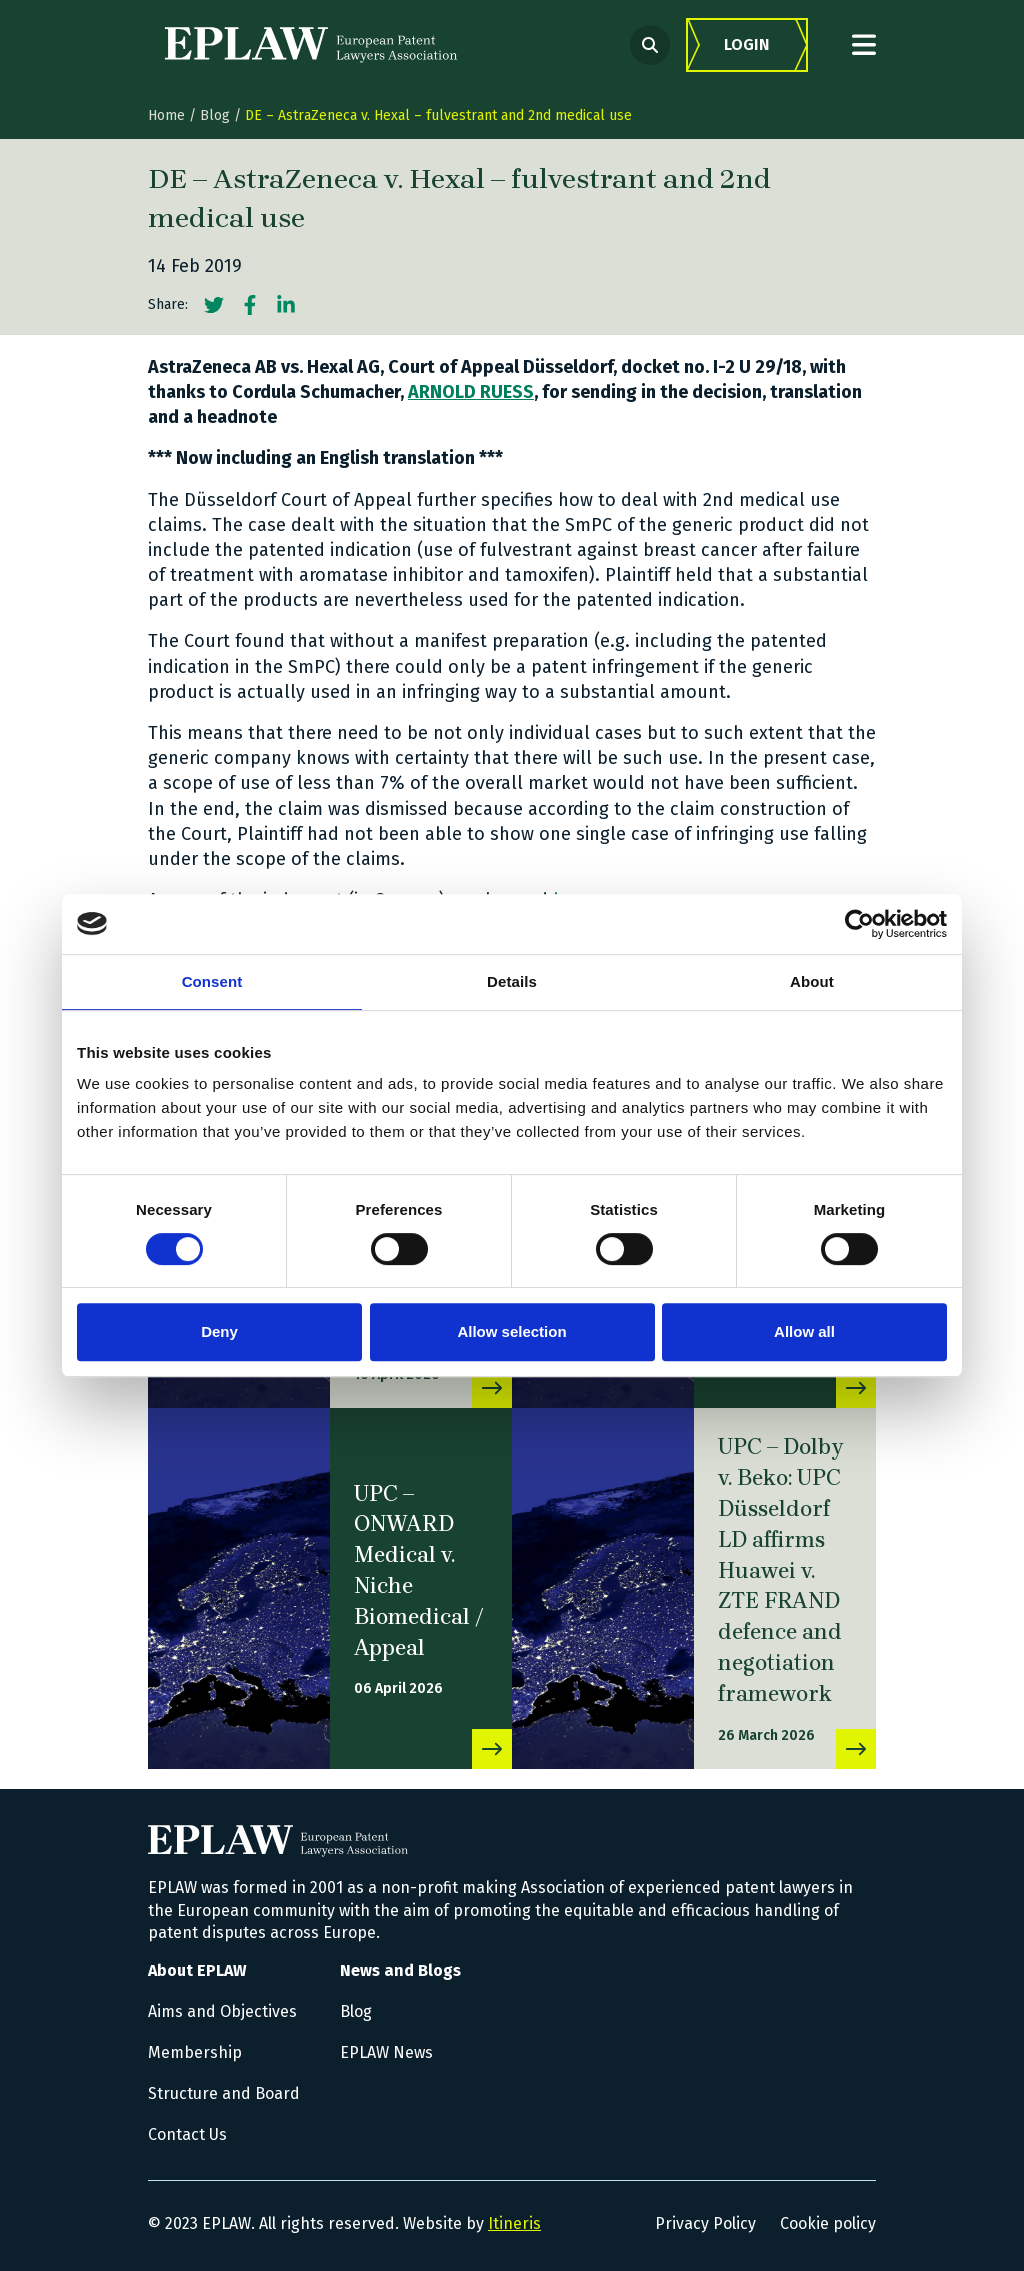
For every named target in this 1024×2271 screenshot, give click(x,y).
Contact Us (187, 2134)
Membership (195, 2052)
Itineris (514, 2223)
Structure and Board (224, 2093)
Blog (215, 115)
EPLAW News (386, 2052)
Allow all (804, 1331)
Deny (219, 1331)
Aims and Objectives (222, 2011)
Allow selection (511, 1331)
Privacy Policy (705, 2223)
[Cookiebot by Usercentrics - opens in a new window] (859, 924)
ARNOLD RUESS (471, 392)
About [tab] (812, 981)
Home (166, 115)
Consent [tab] (212, 981)
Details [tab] (512, 981)
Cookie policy (828, 2223)
